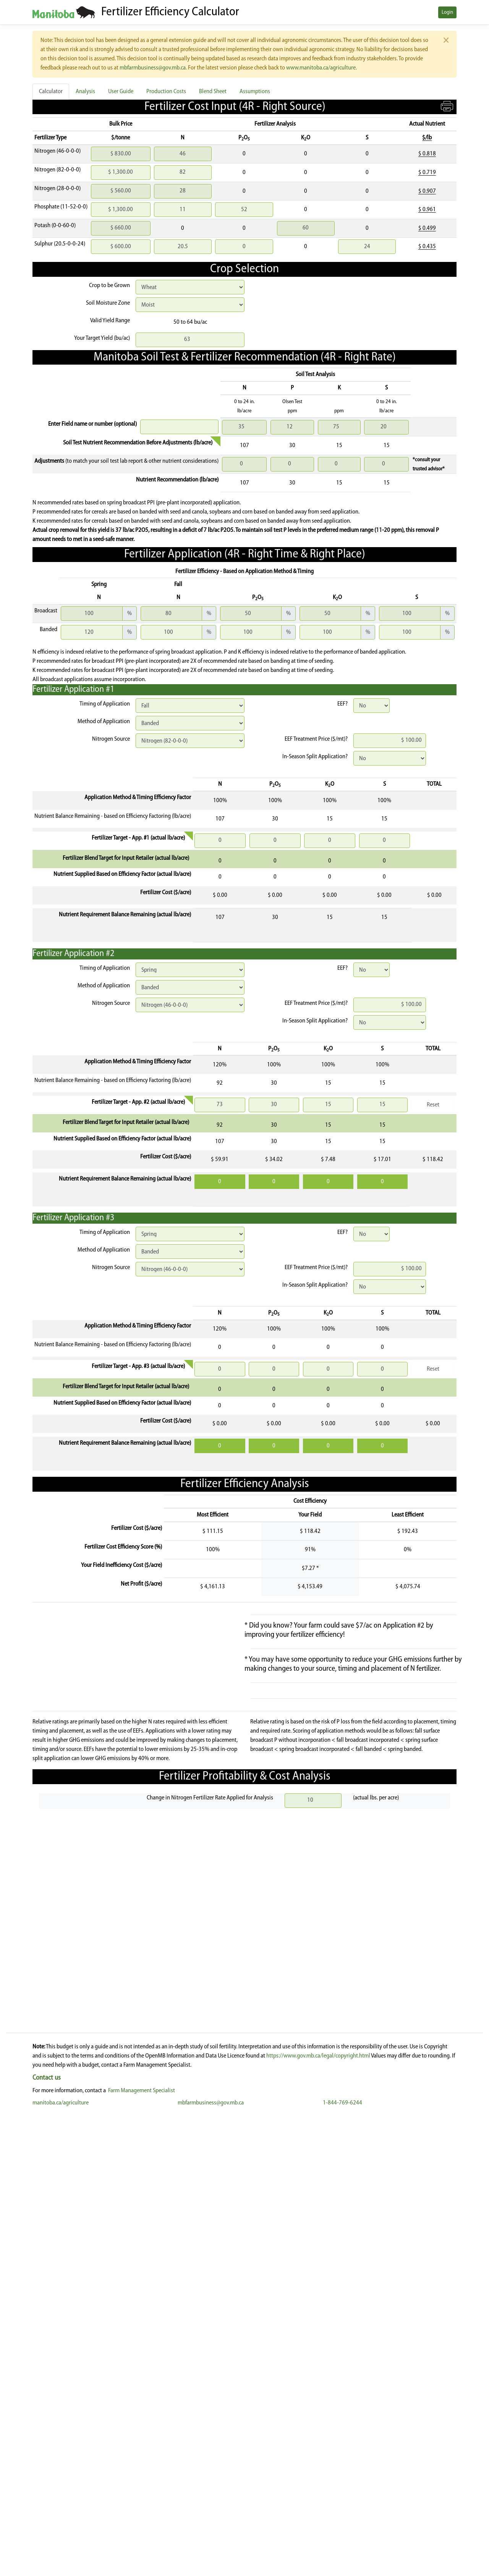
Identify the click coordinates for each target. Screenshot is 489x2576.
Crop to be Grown (109, 286)
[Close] (446, 40)
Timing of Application (104, 704)
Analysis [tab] (85, 92)
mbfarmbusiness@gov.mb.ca (153, 68)
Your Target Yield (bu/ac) (102, 338)
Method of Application (104, 722)
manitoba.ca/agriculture (60, 2565)
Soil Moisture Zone (108, 303)
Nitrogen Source (111, 739)
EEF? (342, 704)
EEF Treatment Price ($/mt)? (316, 739)
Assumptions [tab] (255, 92)
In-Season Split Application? (315, 757)
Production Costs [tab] (166, 92)
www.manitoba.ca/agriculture (321, 68)
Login (447, 12)
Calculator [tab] (51, 92)
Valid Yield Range (110, 321)
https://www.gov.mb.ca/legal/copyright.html (318, 2518)
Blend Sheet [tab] (213, 92)
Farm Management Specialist (141, 2553)
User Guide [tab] (120, 92)
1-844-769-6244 (342, 2565)
